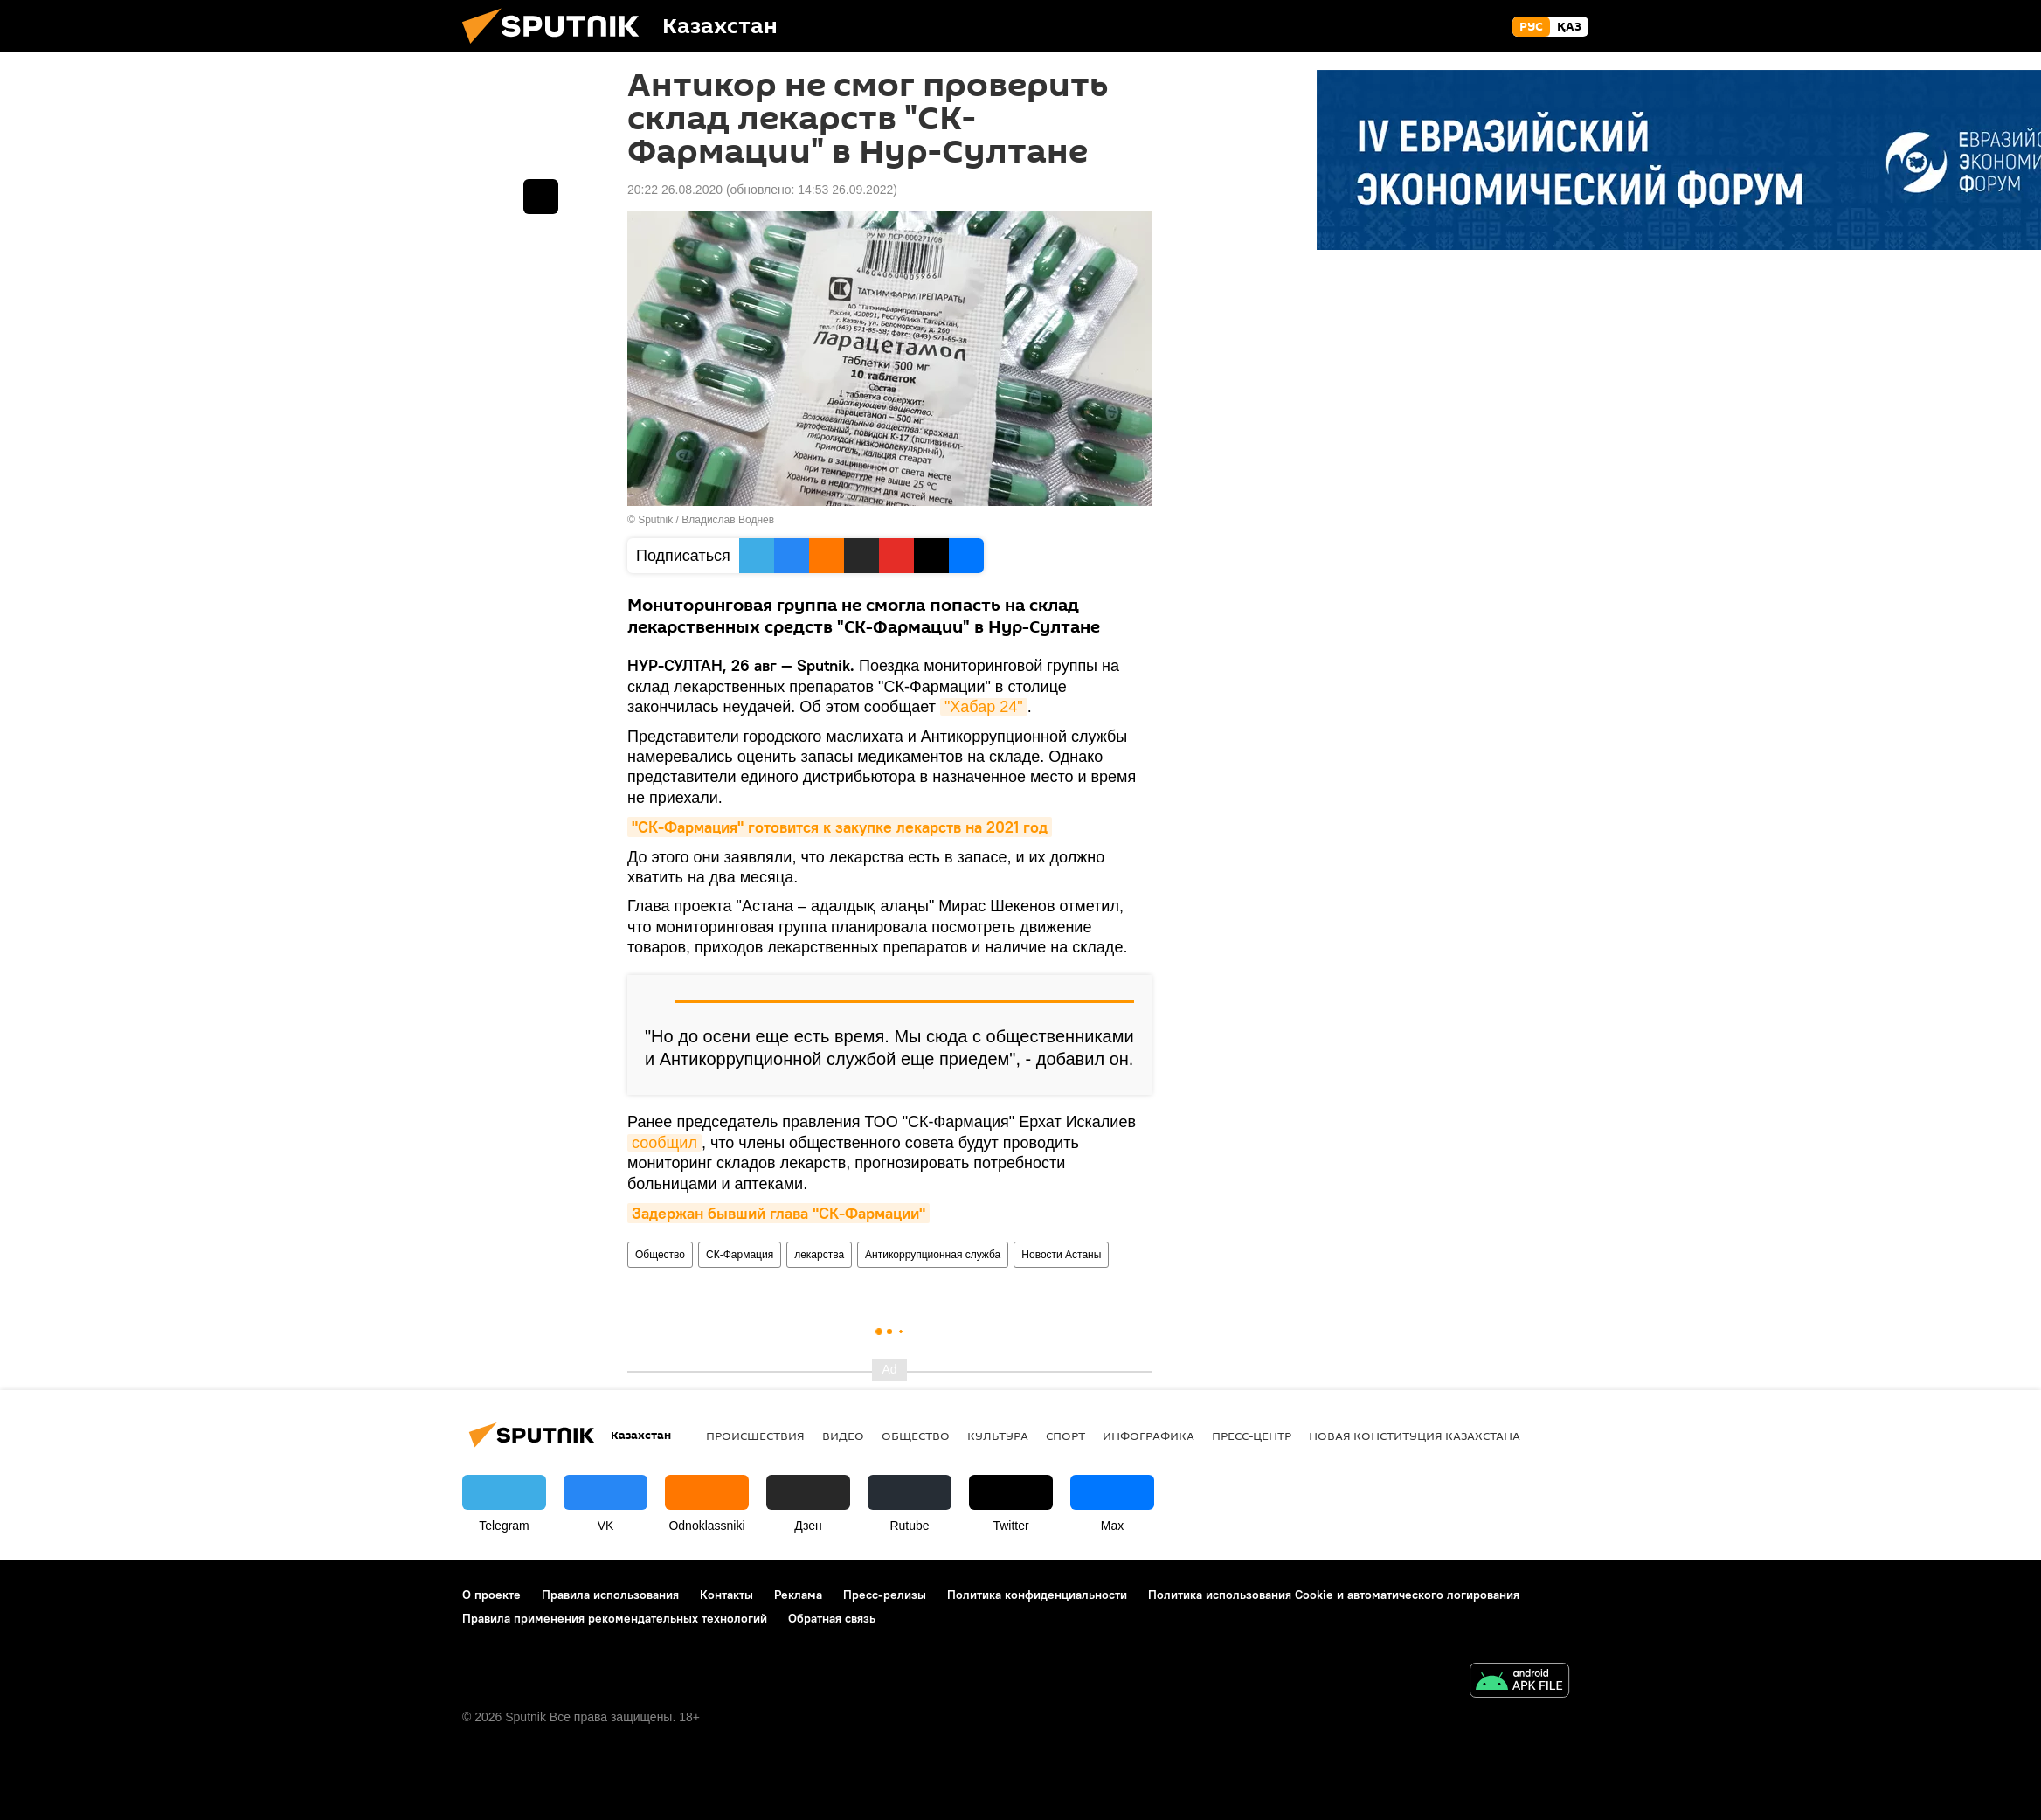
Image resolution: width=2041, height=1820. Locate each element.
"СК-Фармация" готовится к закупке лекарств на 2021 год (840, 827)
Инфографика (1148, 1435)
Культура (997, 1435)
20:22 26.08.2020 (675, 190)
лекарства (819, 1255)
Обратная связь (831, 1618)
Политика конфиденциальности (1037, 1594)
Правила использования (610, 1594)
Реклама (798, 1594)
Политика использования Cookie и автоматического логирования (1333, 1594)
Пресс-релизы (884, 1594)
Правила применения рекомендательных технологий (614, 1618)
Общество (660, 1255)
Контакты (726, 1594)
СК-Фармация (739, 1255)
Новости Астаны (1061, 1255)
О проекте (491, 1594)
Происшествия (755, 1435)
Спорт (1065, 1435)
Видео (843, 1435)
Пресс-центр (1251, 1435)
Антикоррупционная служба (932, 1255)
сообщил (664, 1143)
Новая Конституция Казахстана (1414, 1435)
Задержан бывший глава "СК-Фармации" (778, 1213)
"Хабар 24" (983, 707)
